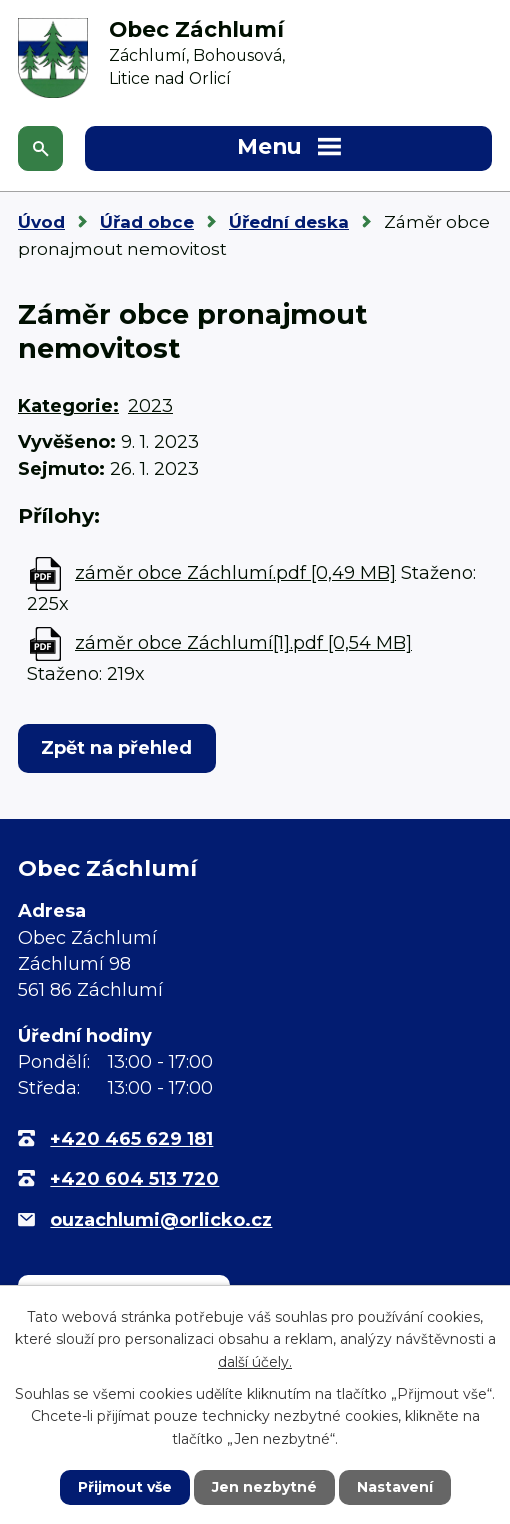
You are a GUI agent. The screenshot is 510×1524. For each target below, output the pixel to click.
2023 (150, 406)
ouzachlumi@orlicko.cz (161, 1220)
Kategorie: (68, 406)
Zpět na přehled (116, 748)
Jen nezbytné (264, 1487)
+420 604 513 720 (134, 1179)
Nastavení (395, 1487)
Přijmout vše (125, 1487)
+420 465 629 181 (131, 1139)
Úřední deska (289, 222)
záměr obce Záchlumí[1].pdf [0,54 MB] (243, 643)
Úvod (41, 222)
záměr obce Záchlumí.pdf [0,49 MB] (235, 573)
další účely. (255, 1362)
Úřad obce (147, 222)
